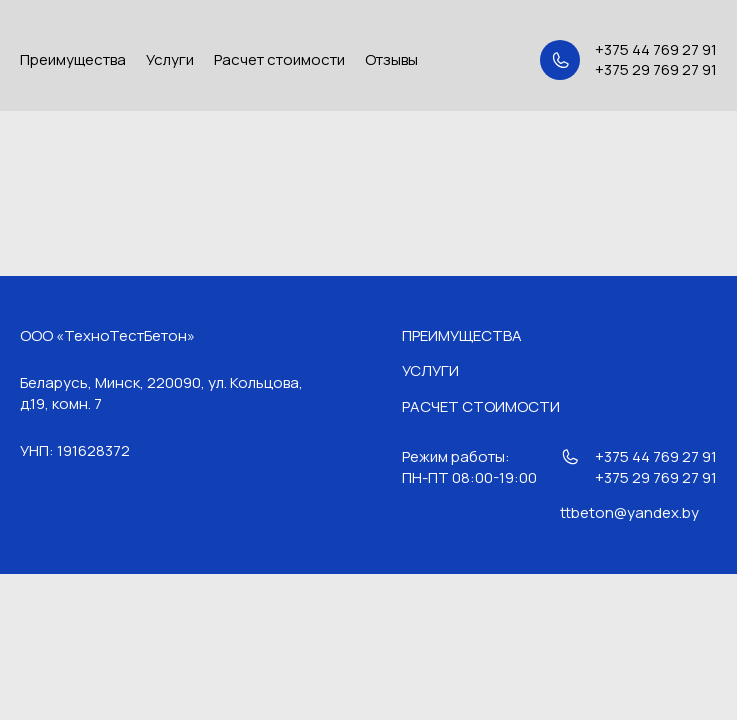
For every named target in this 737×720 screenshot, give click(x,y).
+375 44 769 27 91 (656, 50)
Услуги (170, 59)
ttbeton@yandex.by (629, 513)
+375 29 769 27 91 (656, 70)
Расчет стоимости (279, 59)
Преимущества (73, 59)
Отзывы (391, 59)
